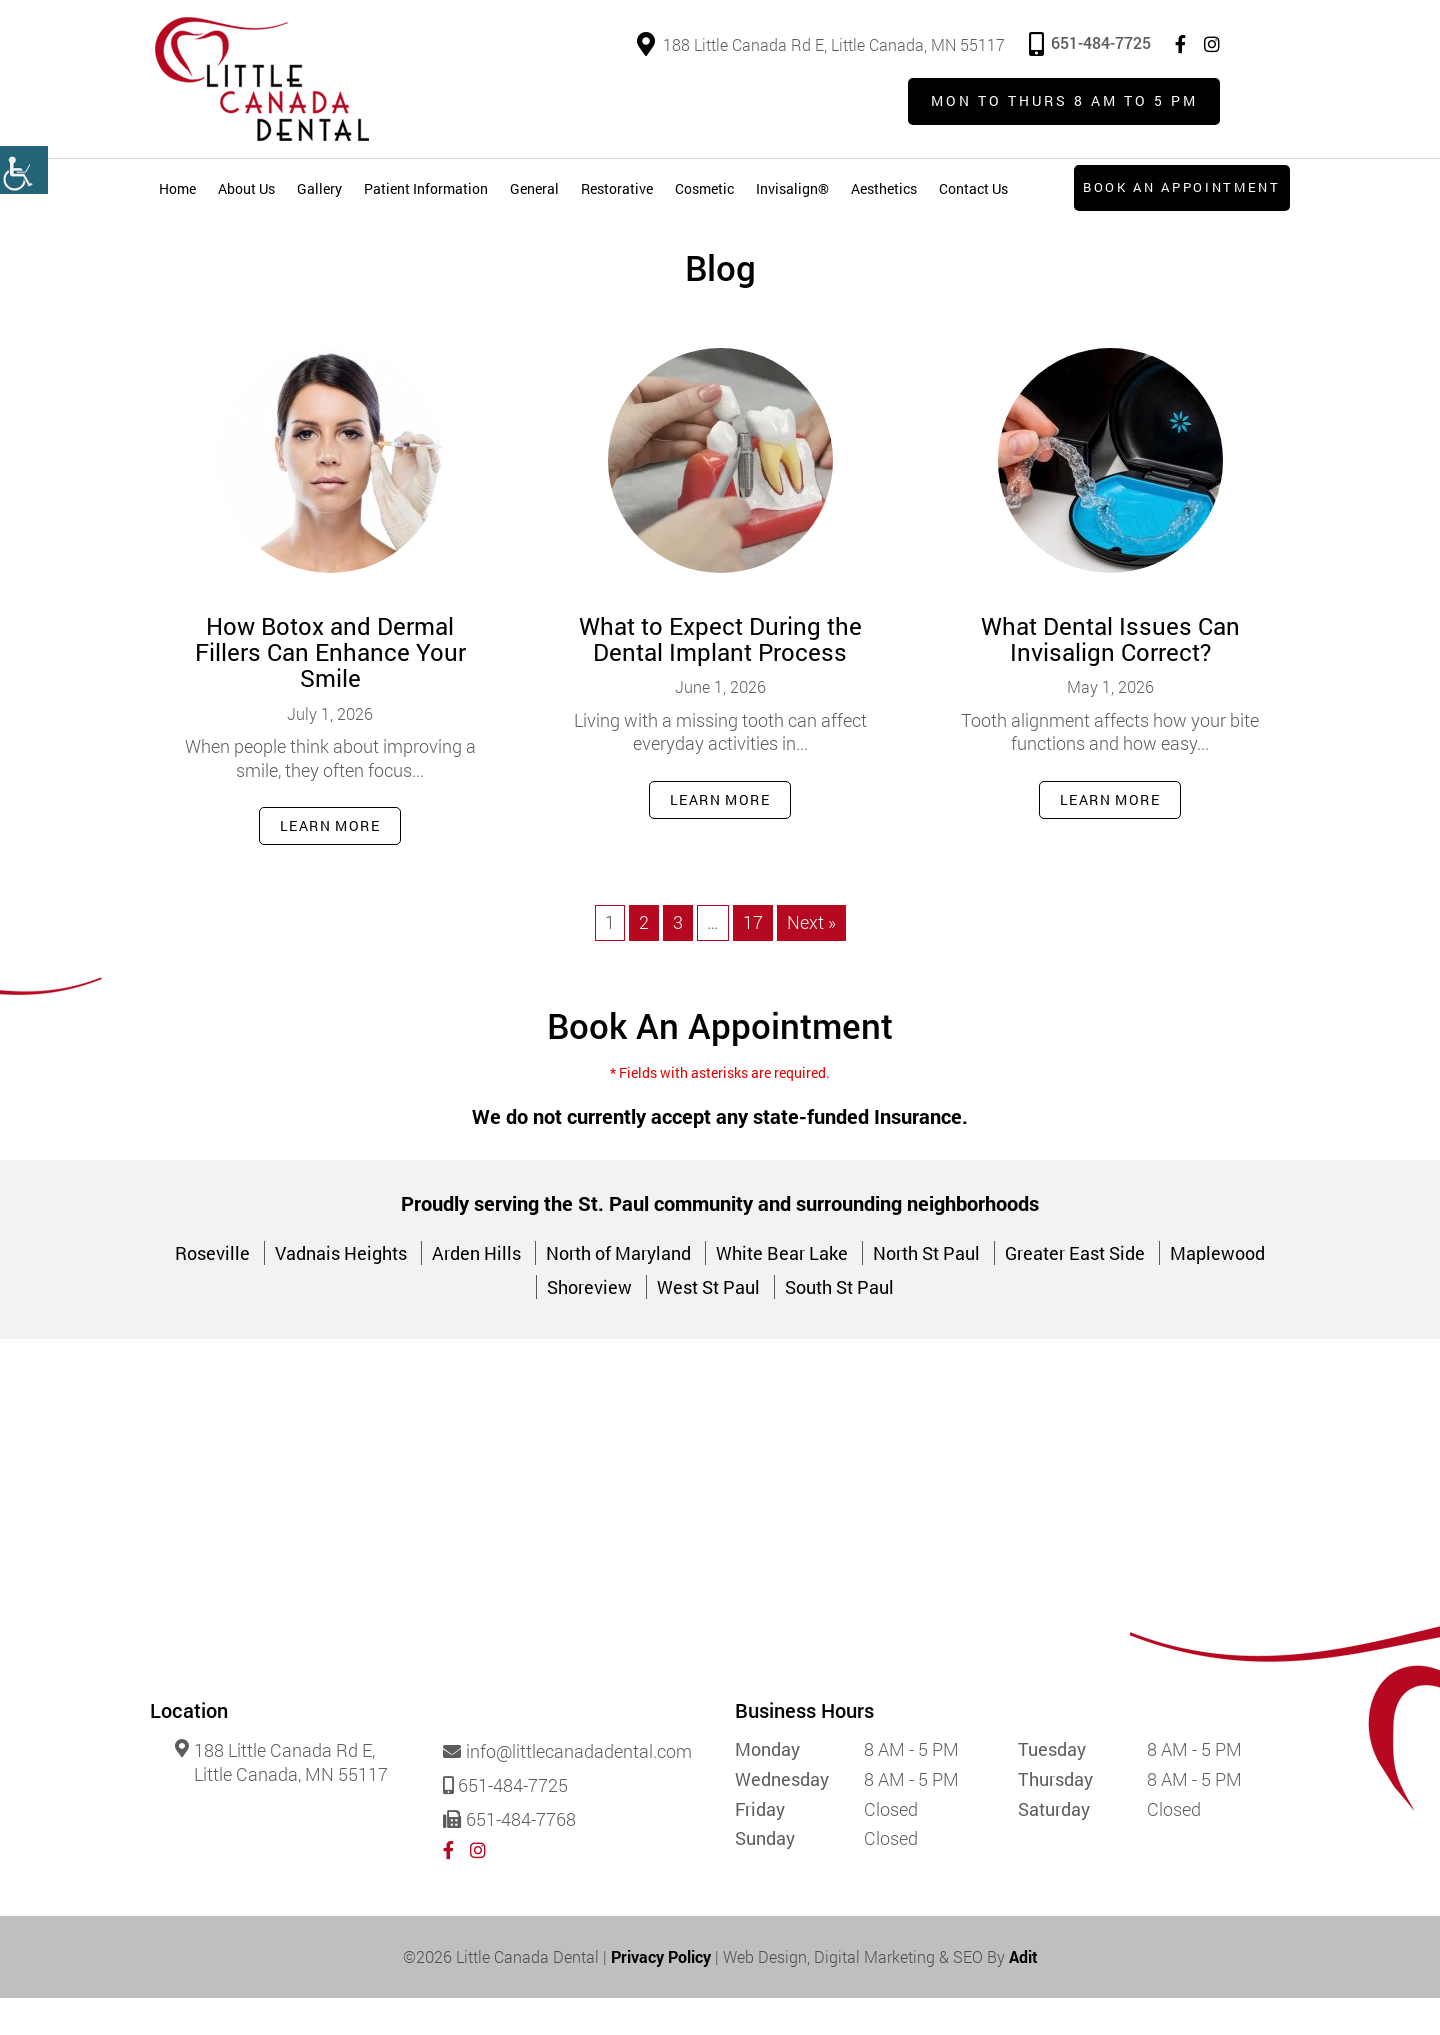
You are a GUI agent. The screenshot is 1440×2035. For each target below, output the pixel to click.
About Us (246, 190)
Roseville (212, 1291)
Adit (1023, 1993)
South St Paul (839, 1325)
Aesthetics (884, 190)
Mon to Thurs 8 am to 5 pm (1061, 103)
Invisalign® (792, 190)
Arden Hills (476, 1291)
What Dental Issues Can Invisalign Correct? (1110, 674)
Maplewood (1217, 1291)
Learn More (330, 862)
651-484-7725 (1090, 42)
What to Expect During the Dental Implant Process (720, 674)
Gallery (319, 190)
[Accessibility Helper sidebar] (24, 170)
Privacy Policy (661, 1993)
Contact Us (973, 190)
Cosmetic (704, 190)
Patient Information (426, 190)
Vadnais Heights (341, 1291)
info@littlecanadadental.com (567, 1790)
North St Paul (926, 1291)
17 (753, 960)
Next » (811, 960)
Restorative (617, 190)
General (534, 190)
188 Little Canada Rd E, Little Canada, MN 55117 (821, 44)
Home (177, 190)
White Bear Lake (782, 1291)
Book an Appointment (1179, 189)
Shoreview (589, 1325)
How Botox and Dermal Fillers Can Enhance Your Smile (330, 687)
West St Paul (708, 1325)
